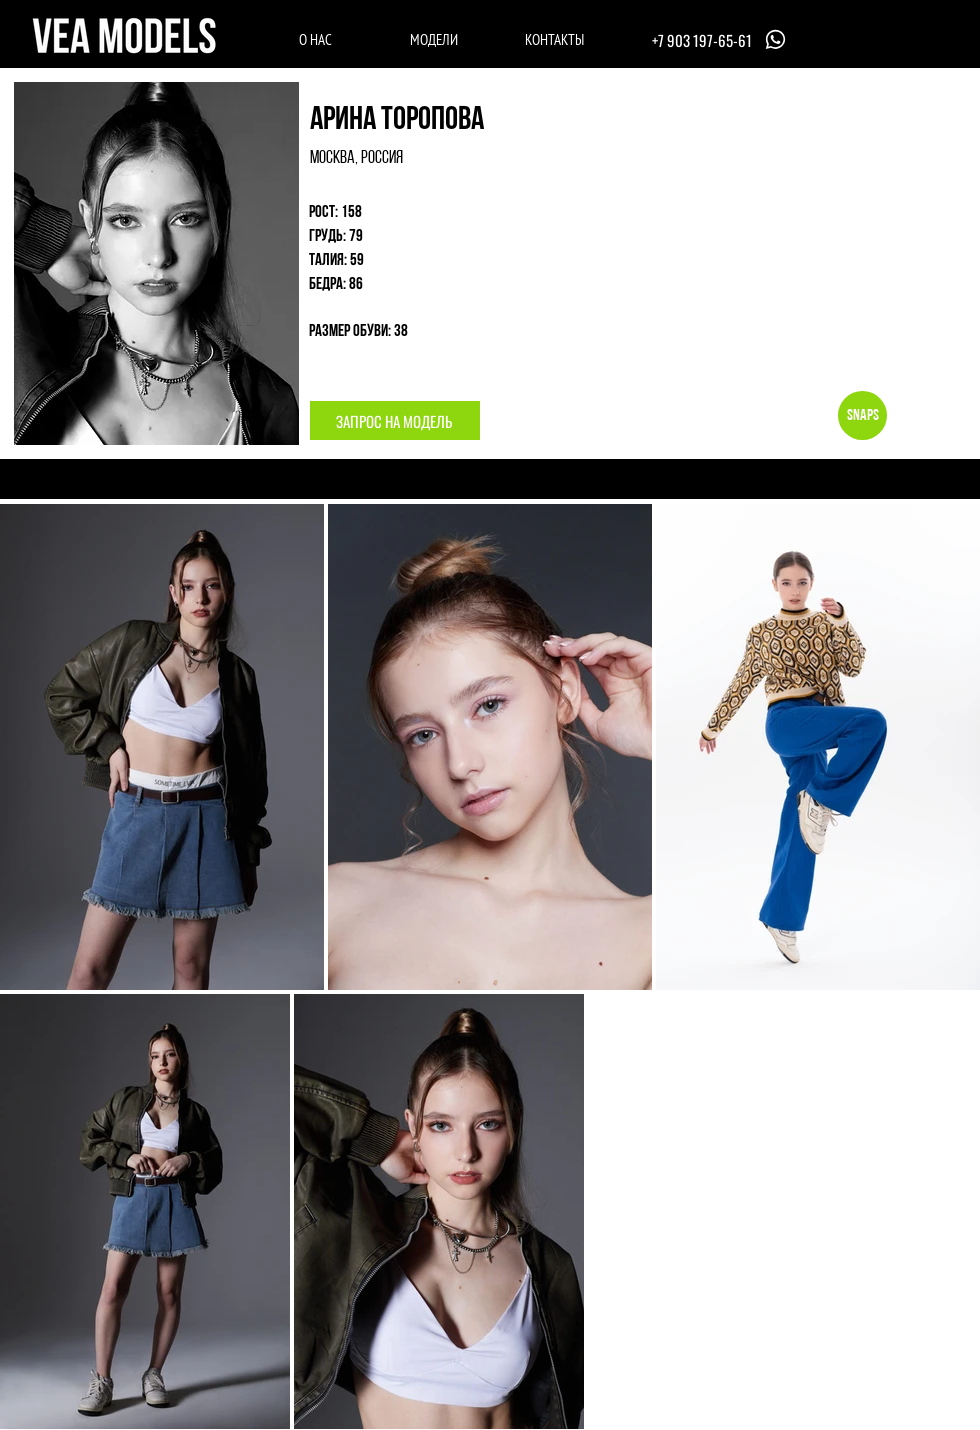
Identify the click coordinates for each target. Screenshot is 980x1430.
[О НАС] (315, 39)
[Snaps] (862, 415)
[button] (395, 420)
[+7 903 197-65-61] (721, 39)
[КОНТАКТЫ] (554, 39)
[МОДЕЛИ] (433, 39)
